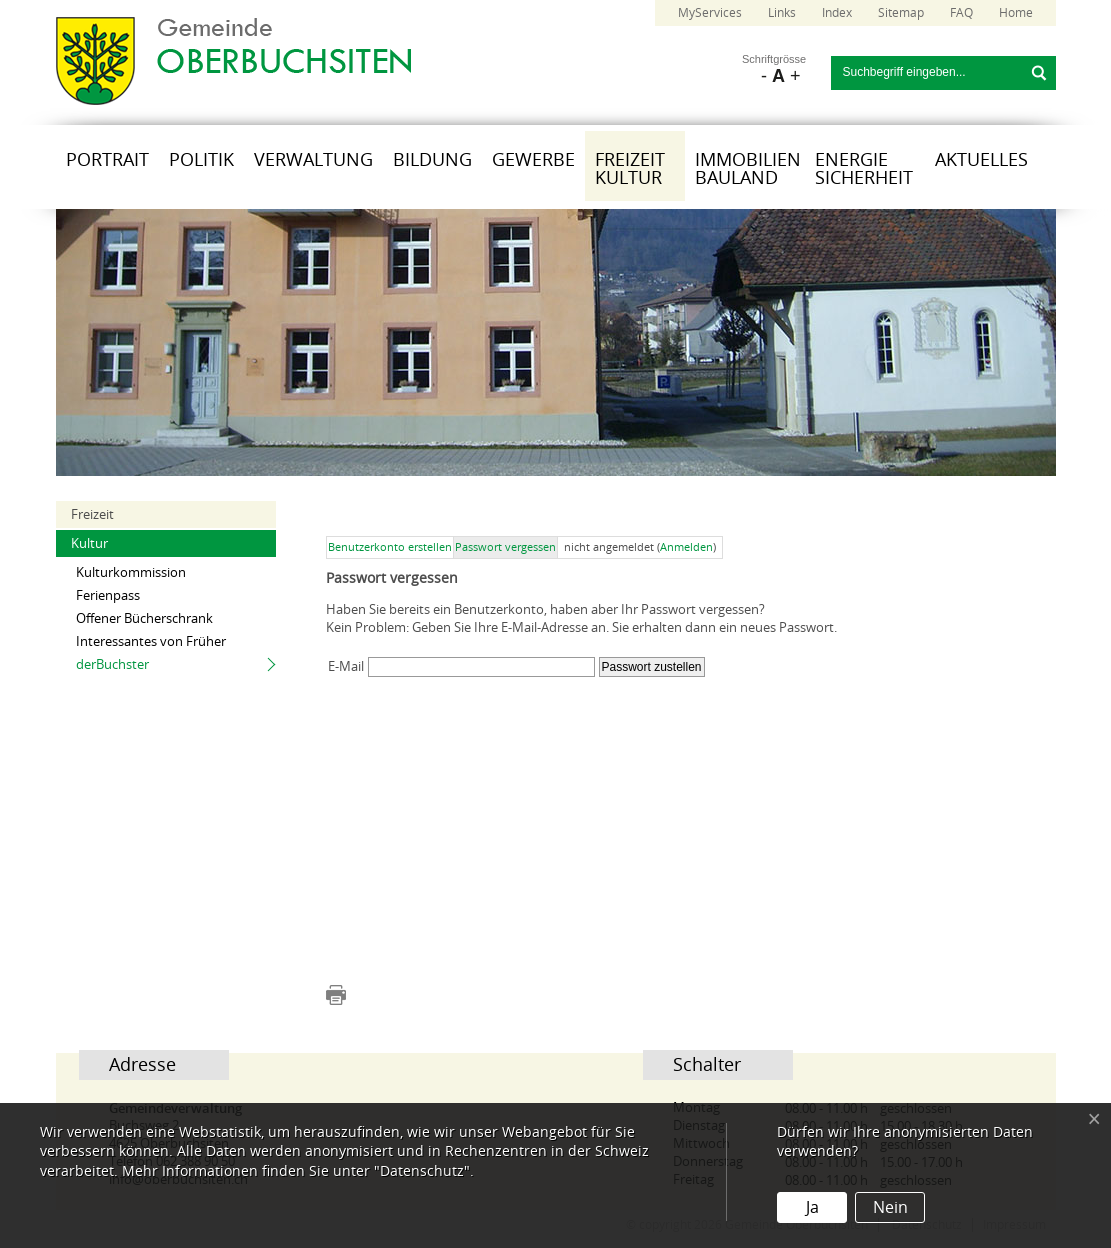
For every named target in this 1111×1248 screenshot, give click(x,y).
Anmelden (686, 547)
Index (837, 13)
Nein (890, 1207)
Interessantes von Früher (151, 641)
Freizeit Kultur (630, 169)
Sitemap (901, 13)
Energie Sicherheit (864, 169)
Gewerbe (533, 160)
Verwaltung (313, 160)
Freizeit (92, 514)
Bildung (432, 160)
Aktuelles (981, 160)
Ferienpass (108, 595)
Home (1016, 13)
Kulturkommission (131, 572)
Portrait (107, 160)
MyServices (710, 13)
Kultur (89, 543)
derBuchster (112, 664)
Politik (201, 160)
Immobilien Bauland (748, 169)
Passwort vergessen (505, 547)
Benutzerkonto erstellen (390, 547)
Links (782, 13)
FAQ (961, 13)
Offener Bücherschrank (144, 618)
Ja (812, 1207)
